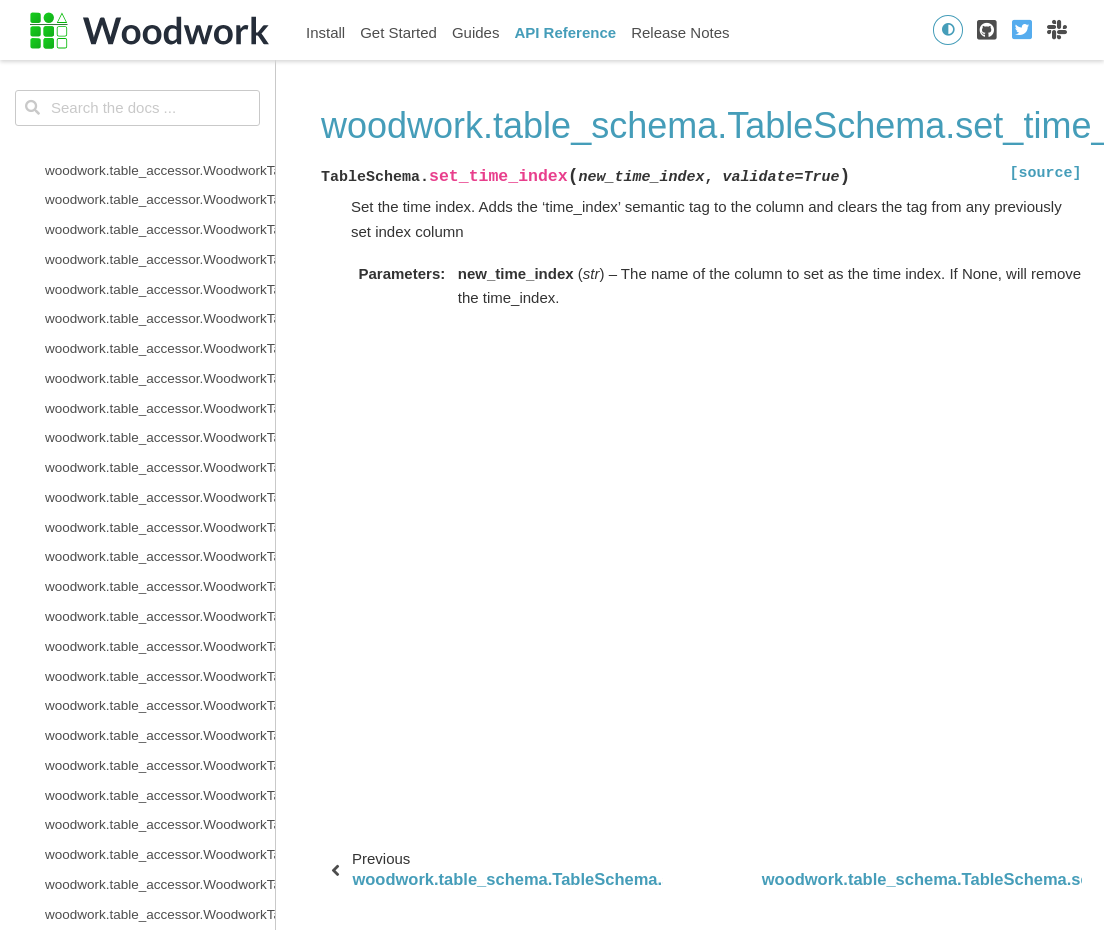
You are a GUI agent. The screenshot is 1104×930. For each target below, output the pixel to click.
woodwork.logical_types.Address (143, 745)
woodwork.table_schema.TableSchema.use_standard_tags (160, 358)
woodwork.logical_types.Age (130, 775)
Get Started (398, 32)
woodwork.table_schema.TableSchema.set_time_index (160, 239)
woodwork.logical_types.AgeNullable (154, 834)
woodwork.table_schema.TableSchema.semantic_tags (160, 179)
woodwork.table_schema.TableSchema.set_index (160, 209)
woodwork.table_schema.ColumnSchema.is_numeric (160, 596)
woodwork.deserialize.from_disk (140, 685)
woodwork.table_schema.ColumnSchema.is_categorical (160, 537)
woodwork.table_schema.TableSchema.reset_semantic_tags (160, 120)
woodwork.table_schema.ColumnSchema (160, 388)
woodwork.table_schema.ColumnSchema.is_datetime (160, 566)
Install (325, 32)
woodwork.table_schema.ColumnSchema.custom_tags (160, 417)
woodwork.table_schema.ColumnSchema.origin (160, 477)
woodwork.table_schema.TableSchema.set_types (160, 269)
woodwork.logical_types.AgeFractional (160, 804)
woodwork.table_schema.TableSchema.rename (160, 60)
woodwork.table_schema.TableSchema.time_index (160, 298)
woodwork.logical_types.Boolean (143, 864)
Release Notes (680, 32)
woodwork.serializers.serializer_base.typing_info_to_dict (160, 656)
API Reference (565, 32)
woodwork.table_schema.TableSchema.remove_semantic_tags (160, 90)
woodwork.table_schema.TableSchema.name (160, 150)
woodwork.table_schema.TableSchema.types (160, 328)
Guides (476, 32)
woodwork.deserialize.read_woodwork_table (160, 715)
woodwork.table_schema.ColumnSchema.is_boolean (160, 507)
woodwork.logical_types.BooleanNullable (160, 894)
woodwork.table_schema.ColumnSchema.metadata (160, 626)
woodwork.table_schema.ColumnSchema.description (160, 447)
